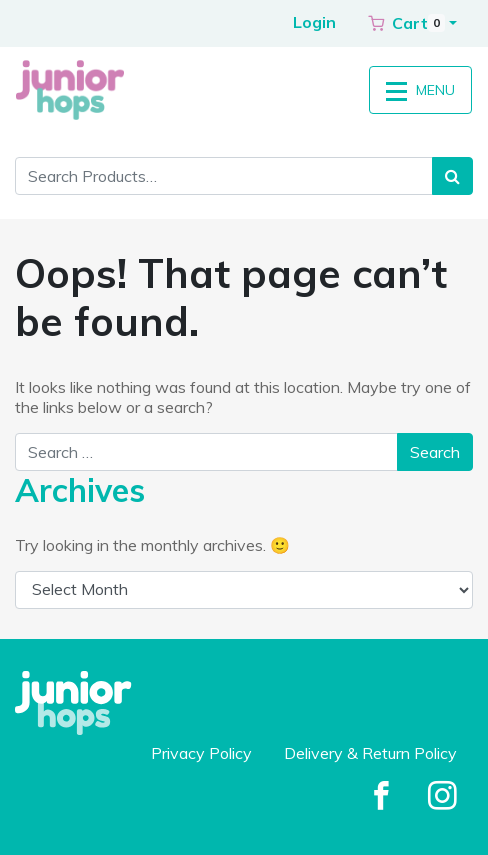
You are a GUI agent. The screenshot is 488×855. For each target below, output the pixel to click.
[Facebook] (381, 797)
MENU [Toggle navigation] (420, 90)
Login (314, 22)
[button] (412, 23)
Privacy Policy (201, 753)
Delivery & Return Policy (370, 753)
